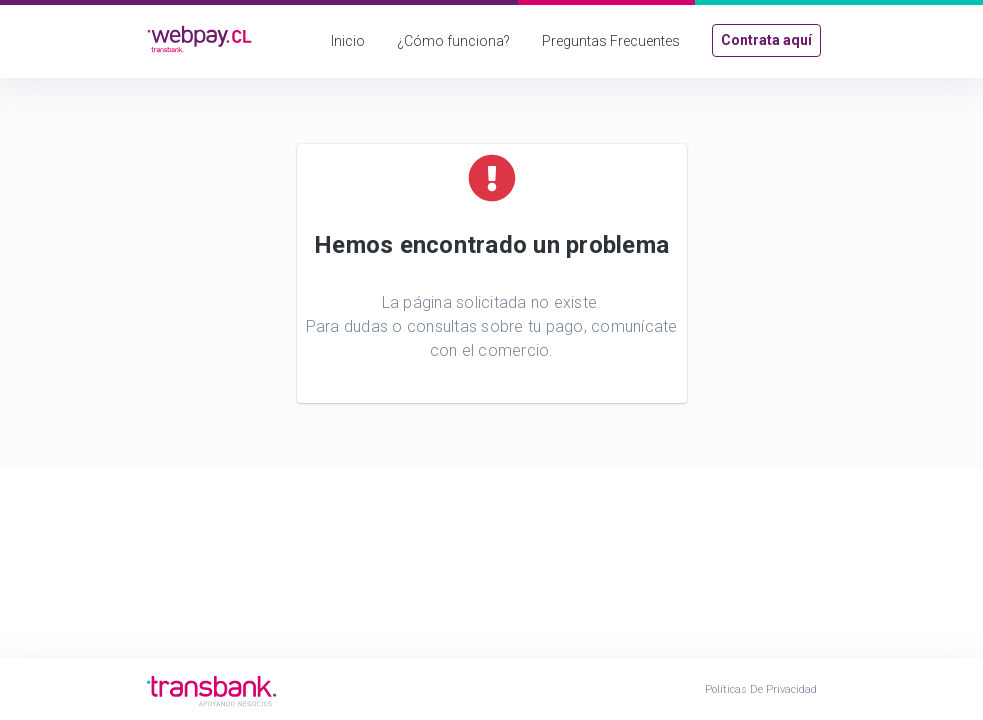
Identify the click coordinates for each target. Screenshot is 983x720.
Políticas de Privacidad (761, 689)
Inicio (348, 41)
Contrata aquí (766, 40)
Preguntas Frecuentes (611, 41)
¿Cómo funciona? (453, 41)
